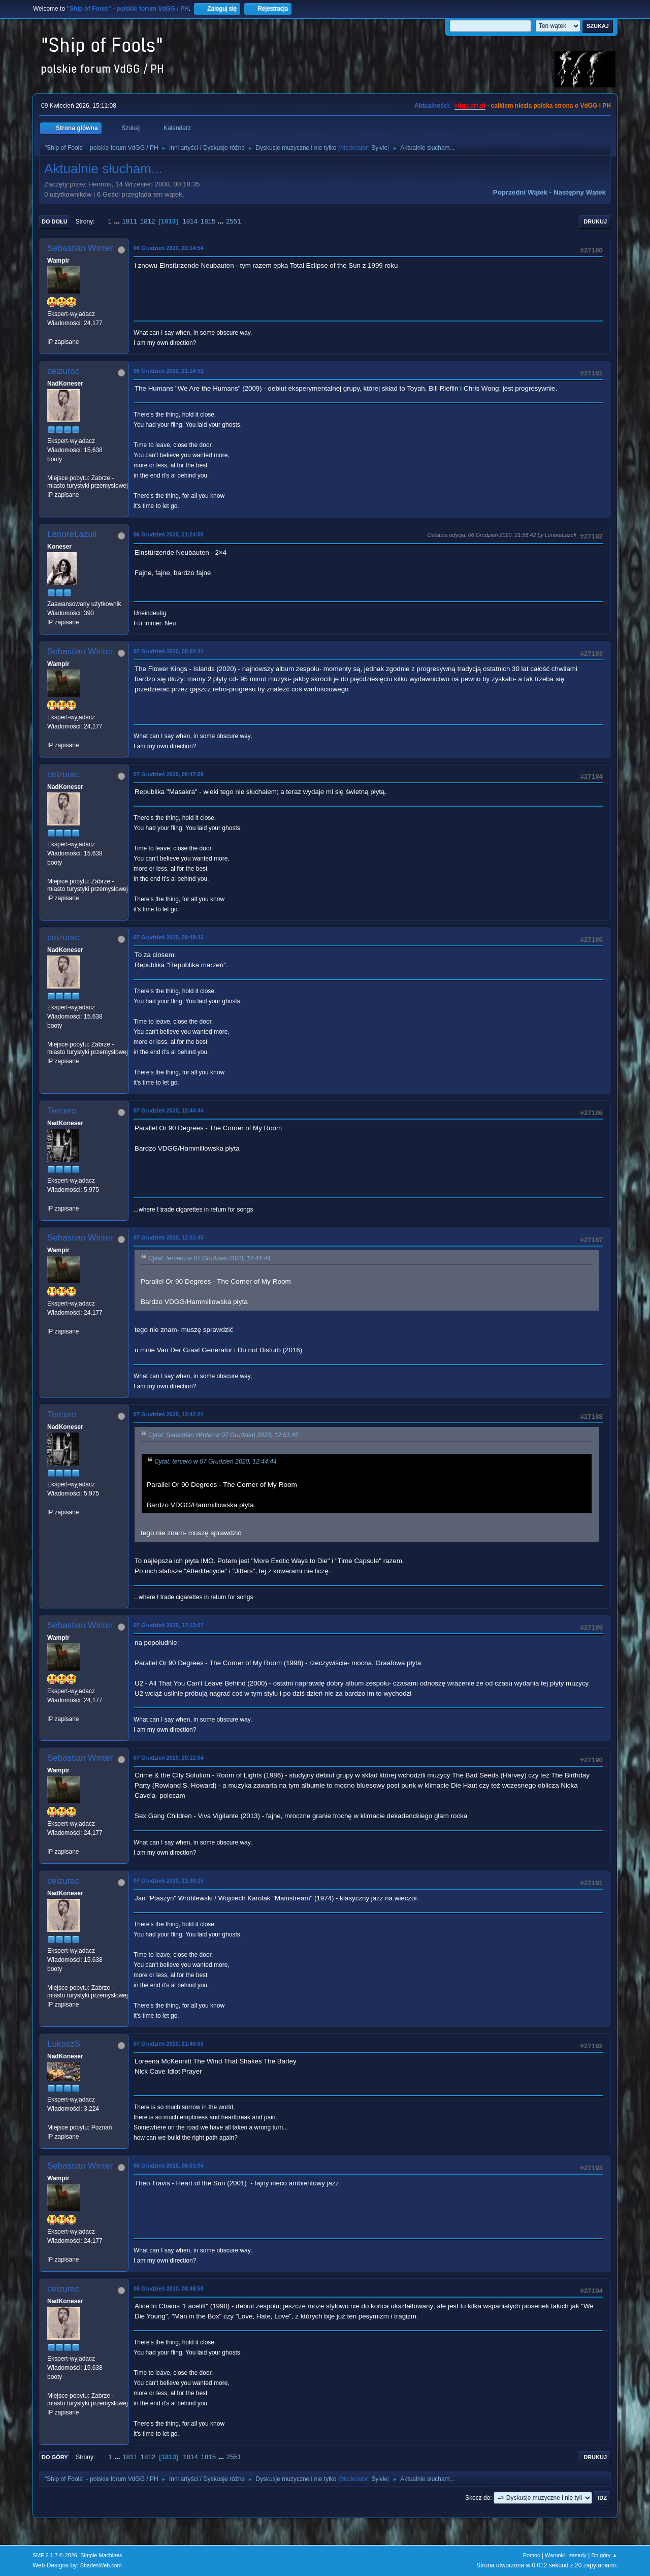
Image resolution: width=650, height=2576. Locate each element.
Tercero (61, 1111)
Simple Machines (101, 2555)
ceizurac (63, 371)
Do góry (55, 2457)
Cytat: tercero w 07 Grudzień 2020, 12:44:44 (209, 1258)
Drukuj (595, 221)
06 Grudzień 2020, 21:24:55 (169, 534)
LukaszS (63, 2044)
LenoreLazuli (71, 534)
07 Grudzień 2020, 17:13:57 (169, 1625)
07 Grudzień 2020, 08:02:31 (169, 651)
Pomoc (531, 2555)
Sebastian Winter (80, 248)
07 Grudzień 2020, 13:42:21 (169, 1414)
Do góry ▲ (605, 2555)
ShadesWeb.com (101, 2565)
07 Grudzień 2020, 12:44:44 (169, 1110)
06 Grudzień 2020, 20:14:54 (169, 248)
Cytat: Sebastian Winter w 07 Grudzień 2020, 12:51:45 (223, 1435)
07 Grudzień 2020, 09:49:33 (169, 937)
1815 (208, 221)
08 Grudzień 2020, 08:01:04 (169, 2165)
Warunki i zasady (566, 2555)
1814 (190, 221)
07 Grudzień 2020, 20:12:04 (169, 1758)
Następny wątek (580, 192)
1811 (129, 221)
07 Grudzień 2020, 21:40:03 (169, 2044)
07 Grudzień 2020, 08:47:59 (169, 774)
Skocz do (477, 2497)
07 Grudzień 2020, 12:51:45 (169, 1237)
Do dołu (55, 221)
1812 (147, 221)
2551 (233, 221)
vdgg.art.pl (469, 105)
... (118, 221)
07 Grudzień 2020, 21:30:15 (169, 1881)
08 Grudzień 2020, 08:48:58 (169, 2288)
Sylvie (379, 147)
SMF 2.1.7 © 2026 (54, 2555)
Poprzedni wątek (520, 192)
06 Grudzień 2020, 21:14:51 (169, 371)
